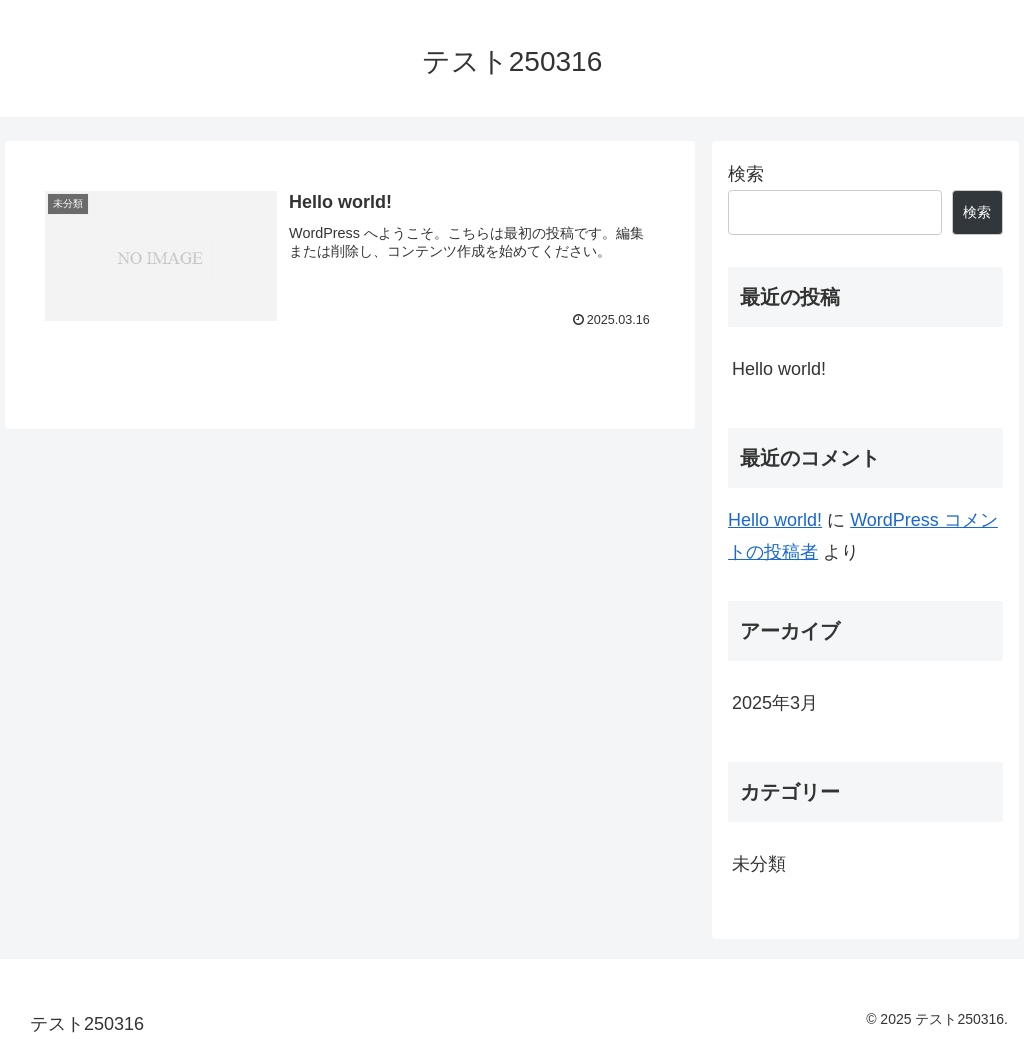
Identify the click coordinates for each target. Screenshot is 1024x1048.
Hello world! (779, 369)
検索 (746, 174)
